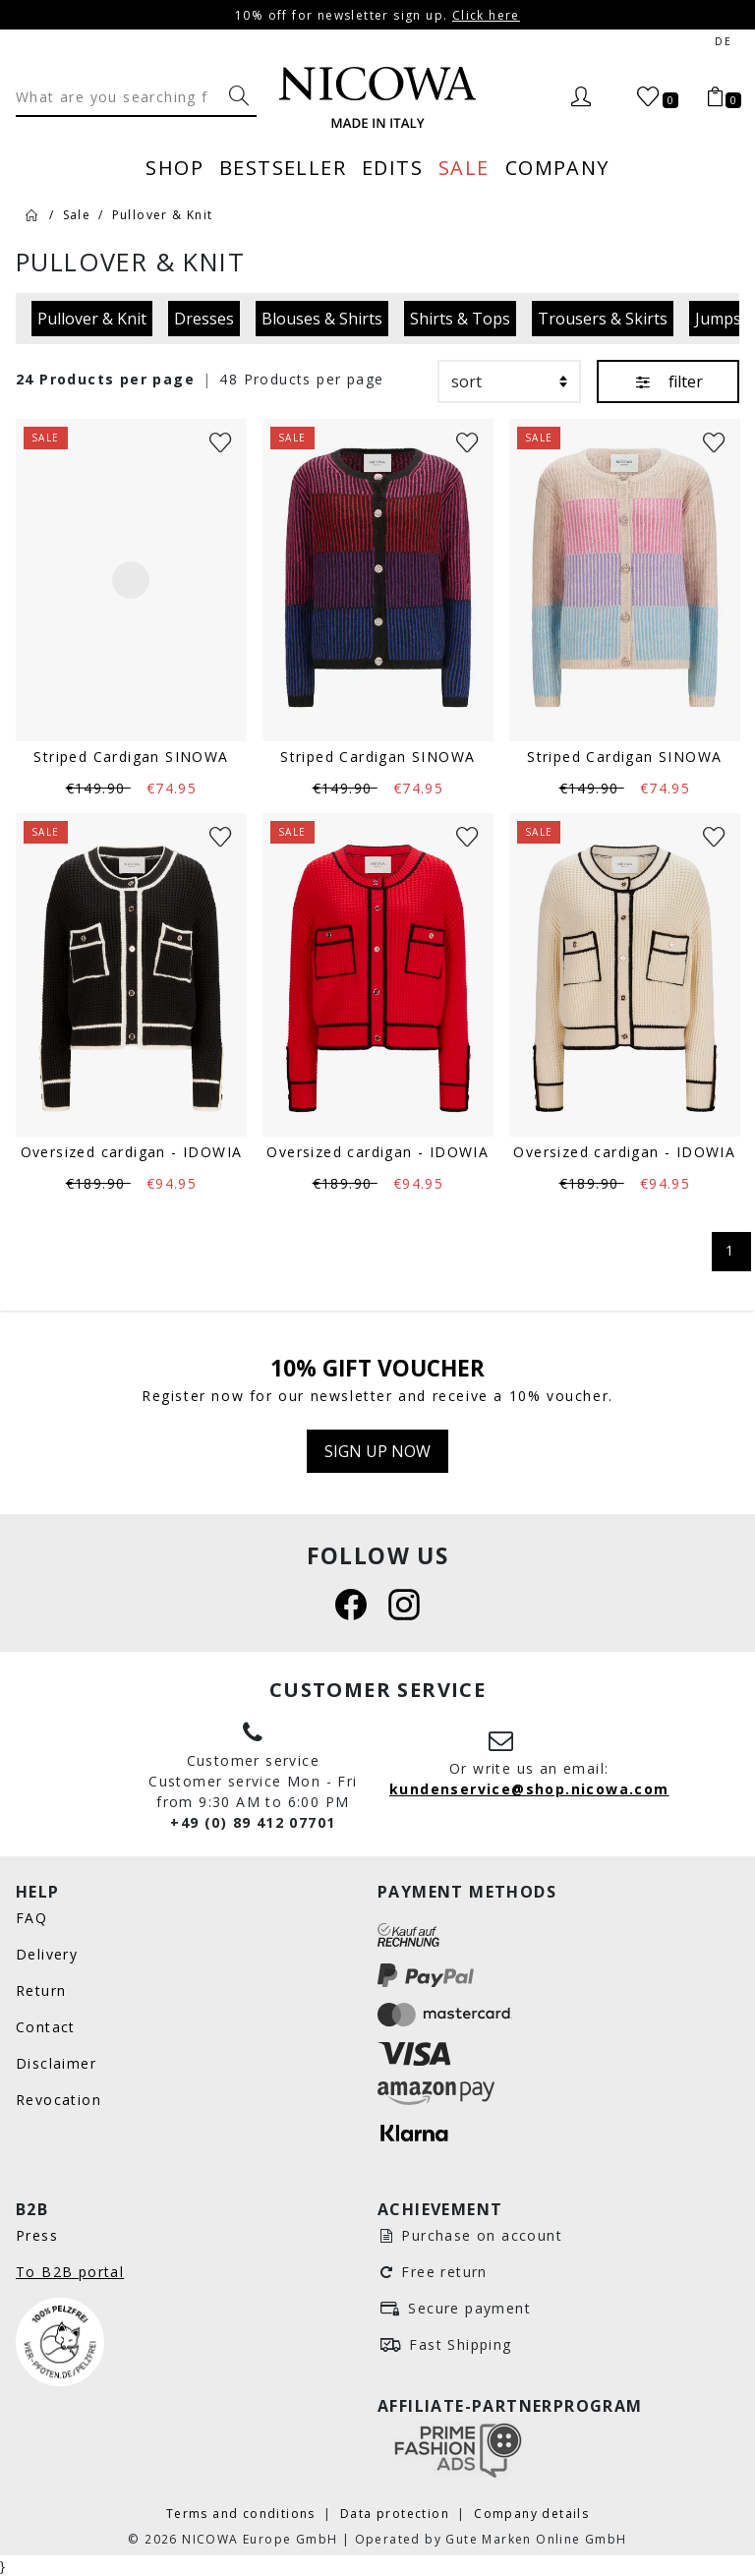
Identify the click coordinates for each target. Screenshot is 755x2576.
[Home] (32, 214)
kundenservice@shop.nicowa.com (529, 1789)
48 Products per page (301, 379)
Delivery (47, 1954)
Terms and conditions (242, 2513)
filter (668, 381)
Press (37, 2235)
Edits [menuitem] (392, 167)
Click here (486, 15)
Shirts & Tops (460, 318)
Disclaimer (56, 2063)
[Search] (118, 96)
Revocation (58, 2099)
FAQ (31, 1917)
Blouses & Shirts (321, 318)
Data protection (396, 2513)
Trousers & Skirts (603, 318)
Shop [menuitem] (174, 167)
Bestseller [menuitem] (282, 167)
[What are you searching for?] (239, 96)
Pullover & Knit (91, 318)
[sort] (508, 381)
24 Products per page (105, 379)
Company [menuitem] (557, 167)
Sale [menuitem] (464, 167)
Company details (531, 2513)
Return (41, 1990)
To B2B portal (70, 2271)
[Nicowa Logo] (377, 97)
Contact (46, 2027)
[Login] (580, 97)
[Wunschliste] (220, 441)
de (723, 41)
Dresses (204, 318)
